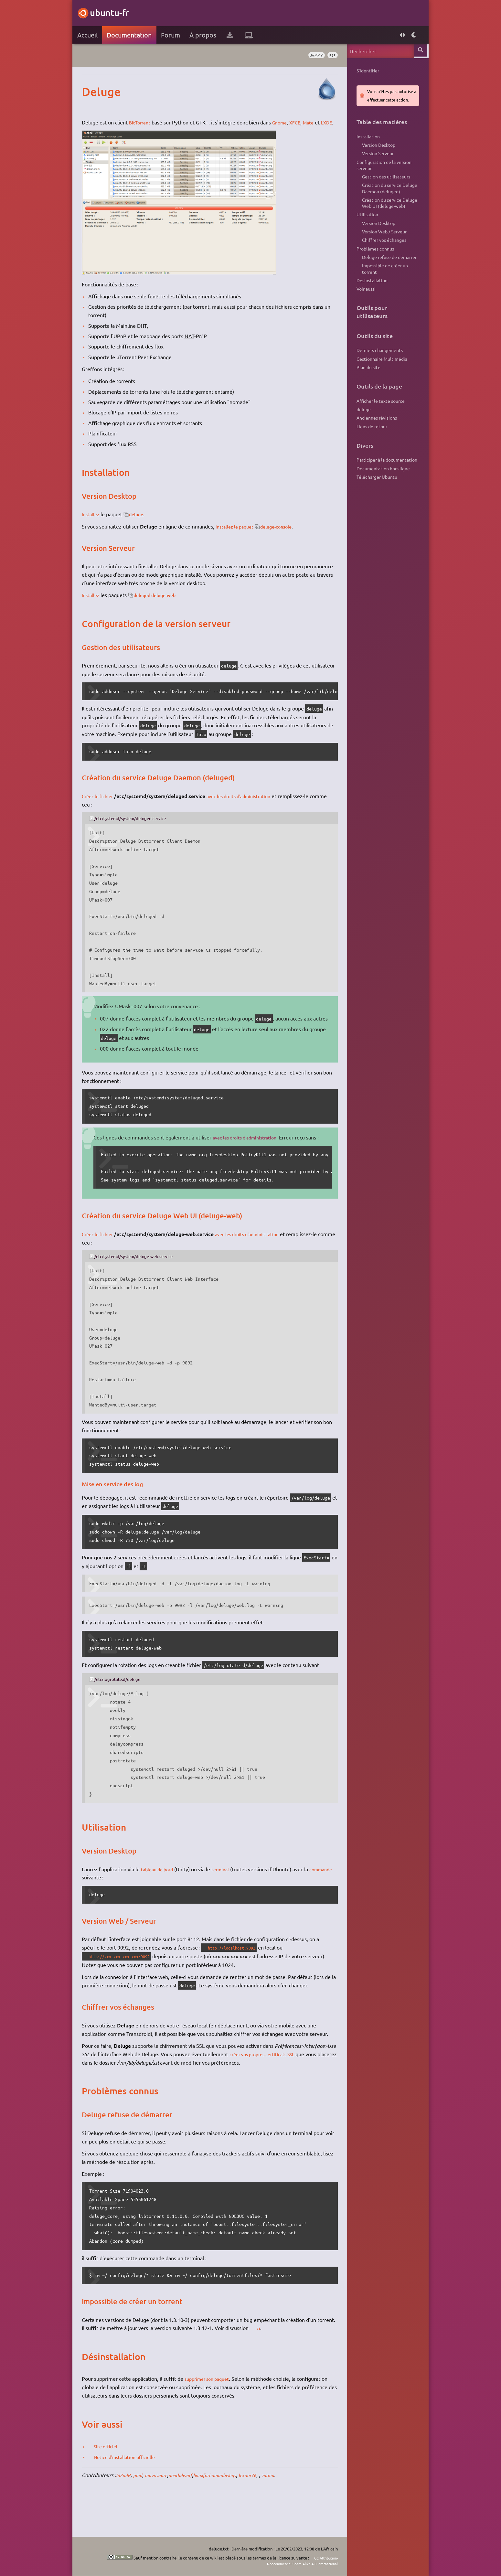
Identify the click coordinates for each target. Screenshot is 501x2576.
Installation (364, 137)
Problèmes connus (371, 261)
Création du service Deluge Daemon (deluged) (386, 194)
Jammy (310, 55)
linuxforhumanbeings (230, 2508)
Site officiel (111, 2479)
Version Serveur (374, 156)
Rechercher (417, 51)
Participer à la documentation (383, 482)
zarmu (289, 2508)
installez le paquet (240, 534)
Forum (174, 35)
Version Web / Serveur (380, 242)
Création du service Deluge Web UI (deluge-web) (386, 210)
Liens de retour (368, 448)
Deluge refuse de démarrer (385, 270)
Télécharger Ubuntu (373, 501)
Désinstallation (368, 295)
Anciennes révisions (373, 439)
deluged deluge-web (163, 603)
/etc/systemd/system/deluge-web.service (140, 1281)
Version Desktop (375, 147)
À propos (206, 35)
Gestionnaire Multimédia (378, 376)
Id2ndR (128, 2508)
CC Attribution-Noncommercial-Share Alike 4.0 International (292, 2561)
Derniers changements (376, 367)
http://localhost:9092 (239, 1972)
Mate (318, 122)
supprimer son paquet (213, 2412)
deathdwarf (191, 2508)
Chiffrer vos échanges (380, 251)
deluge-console (287, 534)
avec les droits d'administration (249, 804)
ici (281, 2361)
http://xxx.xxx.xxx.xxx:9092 (128, 1981)
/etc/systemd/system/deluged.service (137, 826)
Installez (94, 522)
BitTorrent (144, 122)
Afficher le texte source (377, 420)
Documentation (132, 35)
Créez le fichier (102, 804)
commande (98, 1902)
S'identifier (364, 71)
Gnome (286, 122)
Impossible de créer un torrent (381, 282)
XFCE (303, 122)
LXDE (91, 130)
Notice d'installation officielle (131, 2489)
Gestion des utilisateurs (382, 182)
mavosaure (163, 2508)
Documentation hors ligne (379, 492)
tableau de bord (162, 1893)
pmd (143, 2508)
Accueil (90, 35)
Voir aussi (362, 305)
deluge (143, 522)
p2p (328, 55)
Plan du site (365, 386)
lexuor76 (267, 2508)
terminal (229, 1893)
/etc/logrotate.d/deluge (122, 1704)
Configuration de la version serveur (380, 168)
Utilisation (364, 223)
